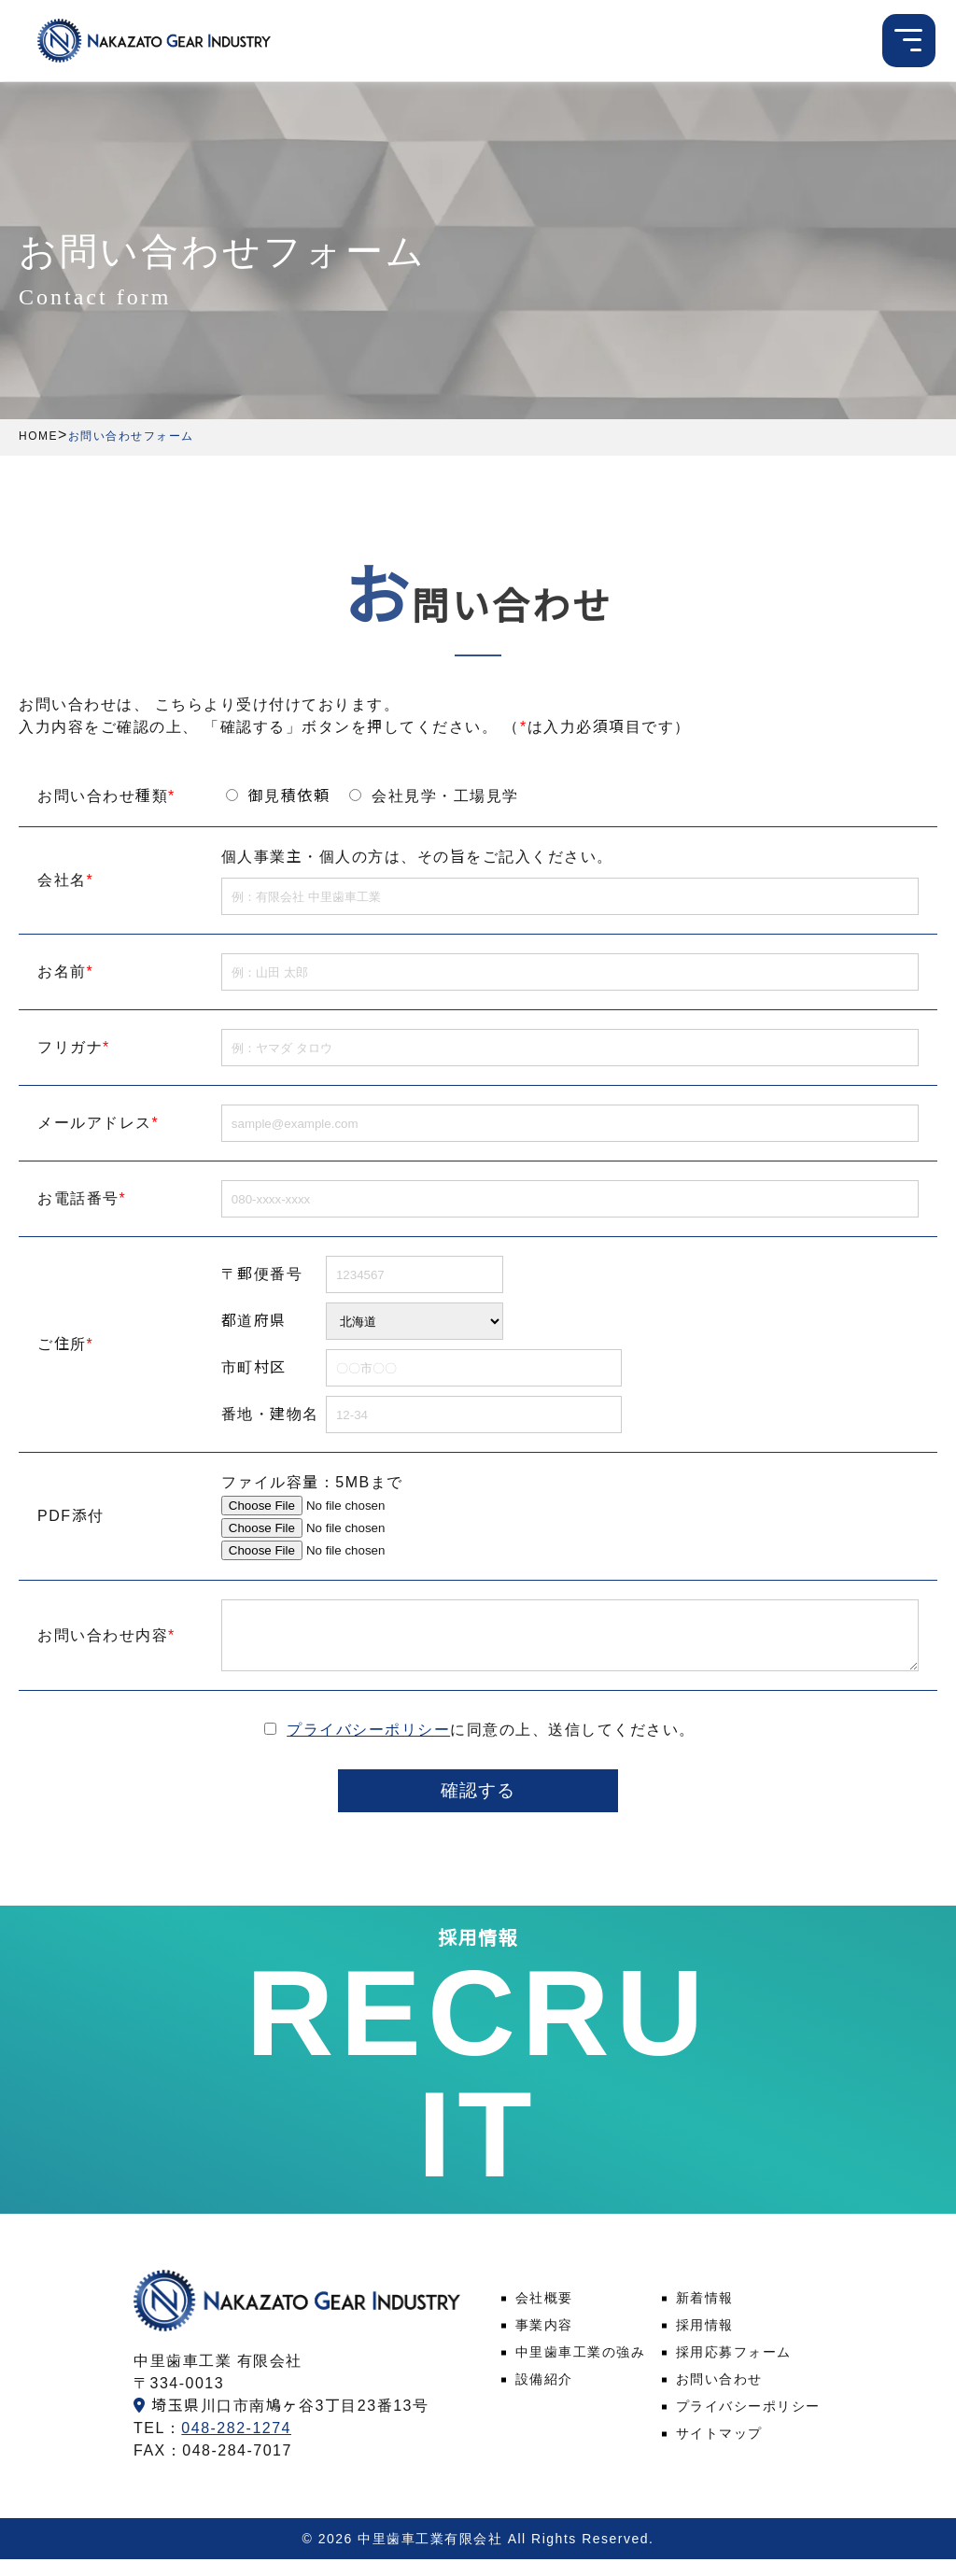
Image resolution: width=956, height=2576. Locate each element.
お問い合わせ (719, 2396)
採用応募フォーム (734, 2369)
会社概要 (544, 2315)
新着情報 (705, 2315)
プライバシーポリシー (368, 1744)
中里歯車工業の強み (580, 2369)
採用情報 (705, 2342)
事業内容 (544, 2342)
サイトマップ (719, 2450)
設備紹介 (544, 2396)
